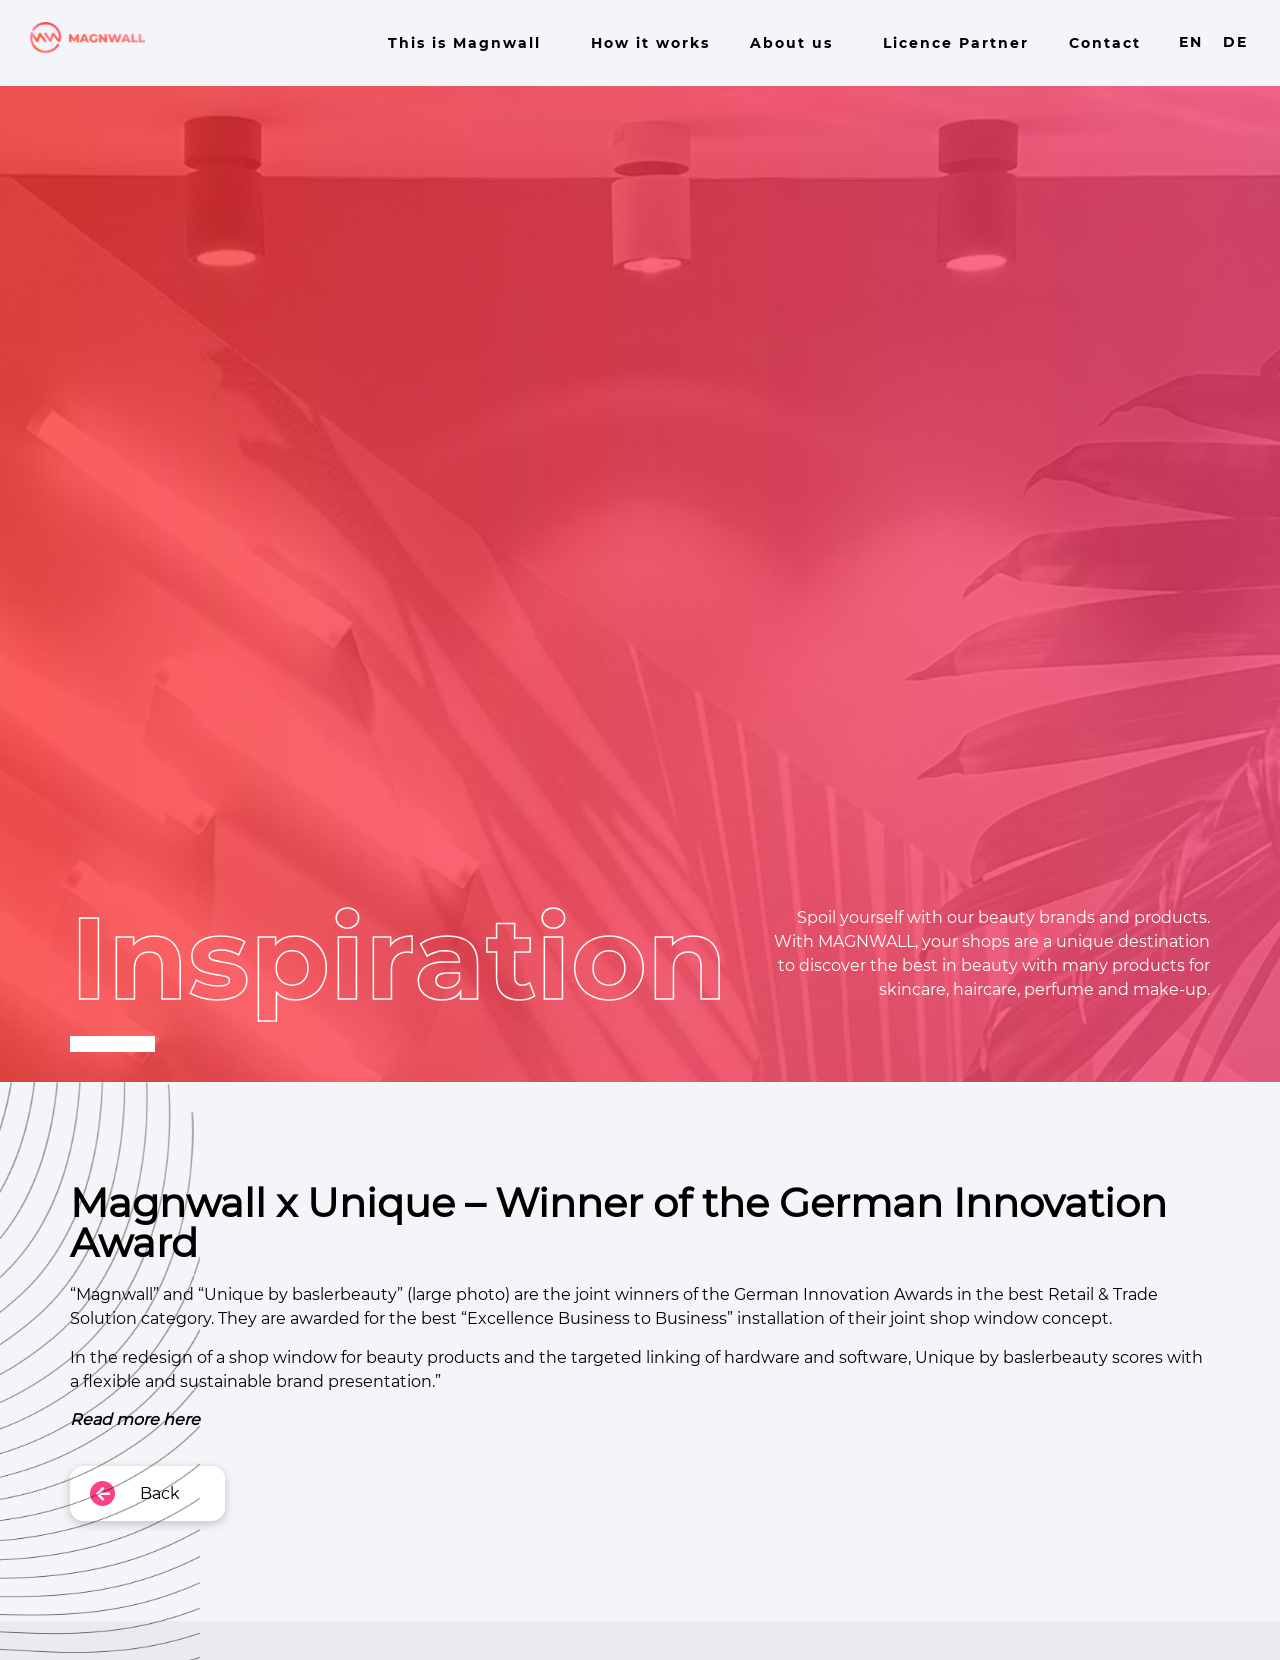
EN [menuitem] (1191, 43)
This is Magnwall (469, 43)
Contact (1105, 43)
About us (796, 43)
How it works (650, 43)
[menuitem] (1191, 42)
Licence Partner (956, 43)
